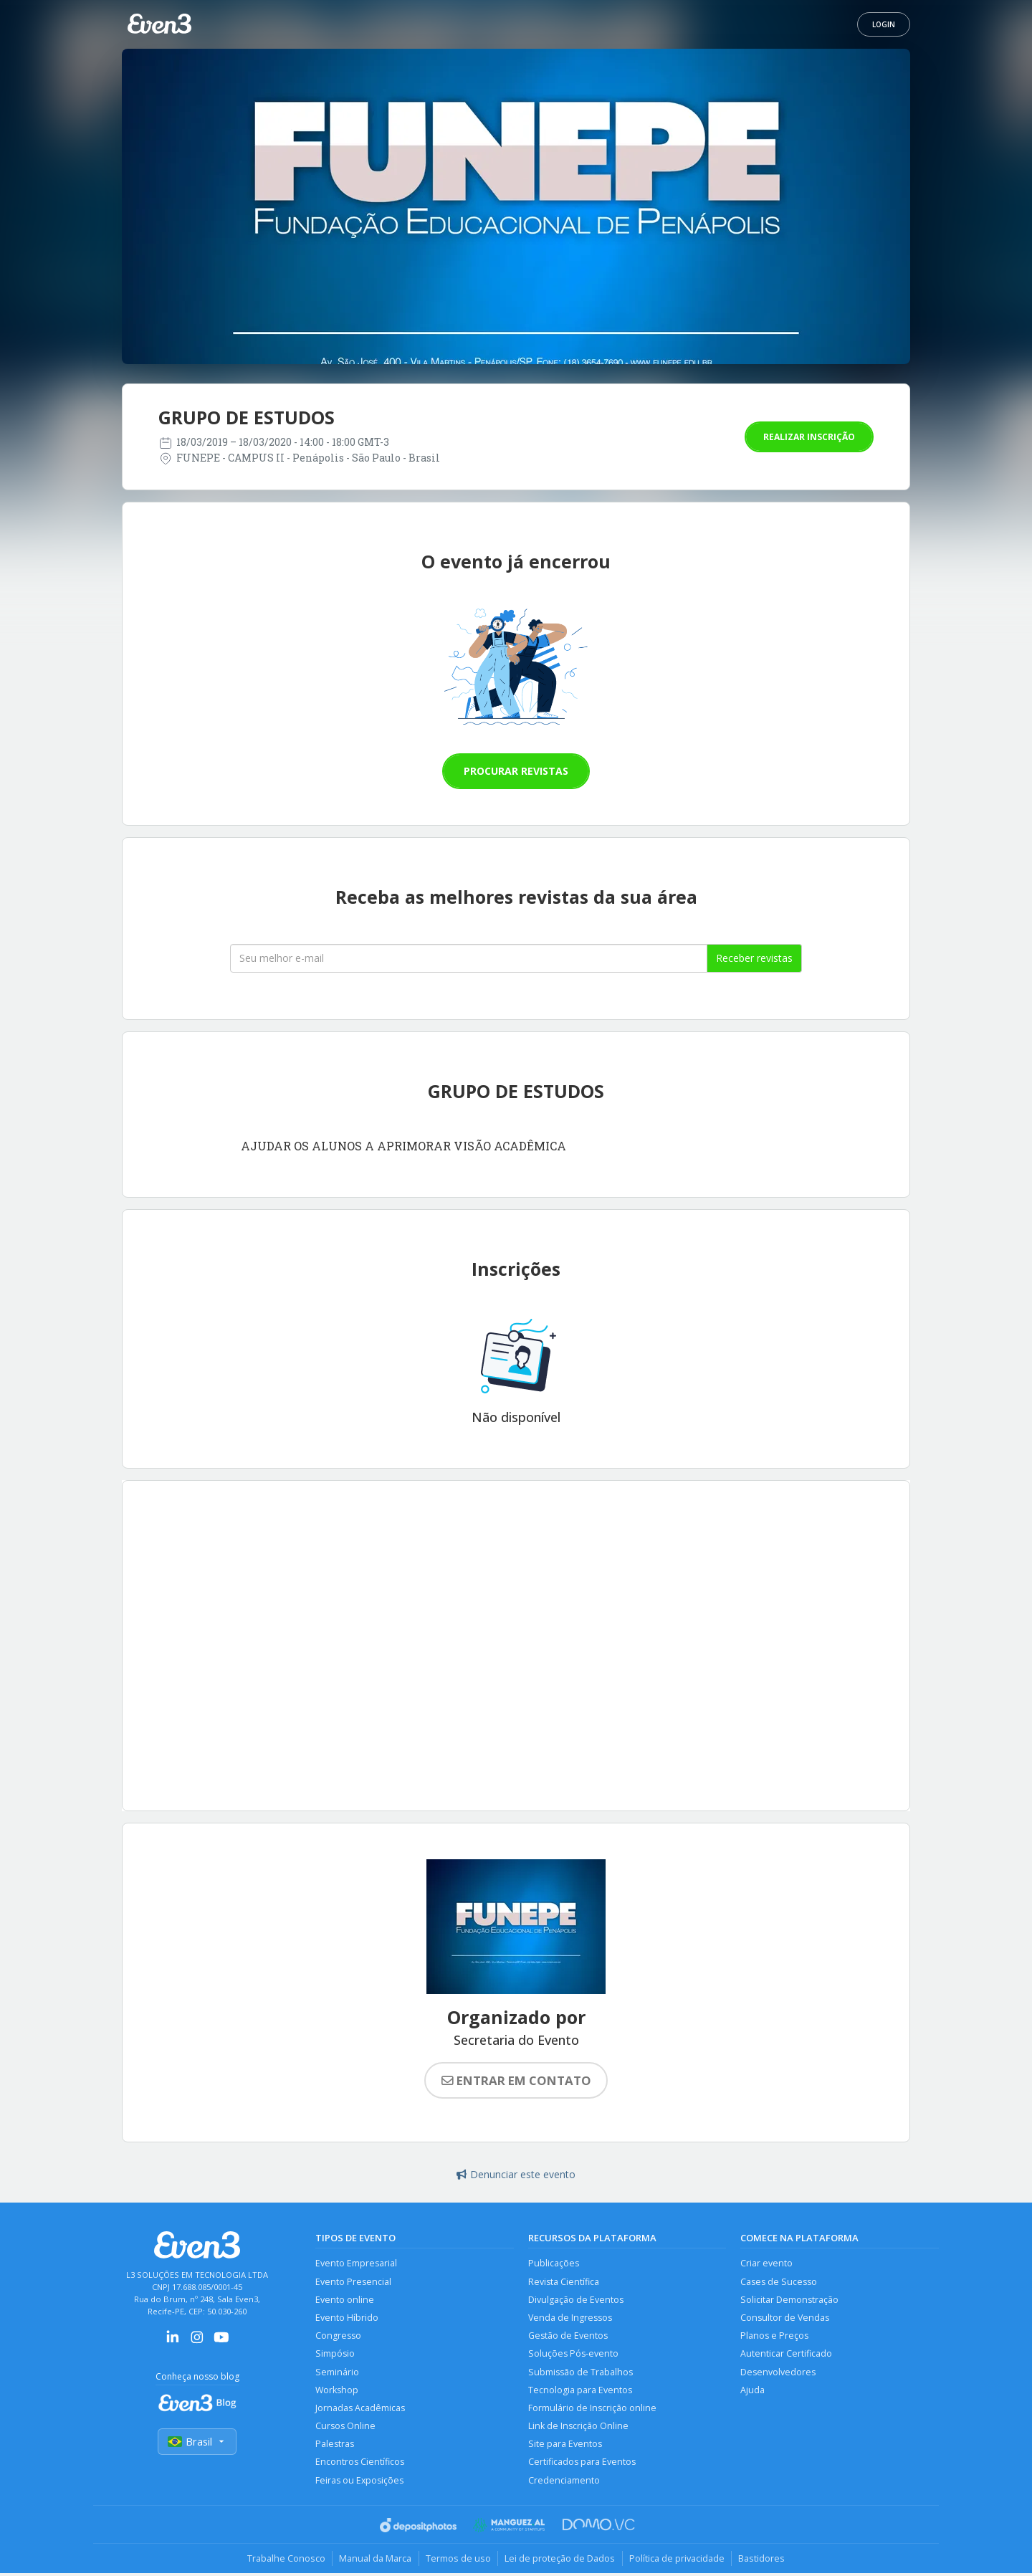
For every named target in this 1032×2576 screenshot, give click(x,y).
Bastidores (764, 2560)
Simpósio (335, 2355)
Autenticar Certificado (786, 2355)
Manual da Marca (374, 2560)
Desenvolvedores (778, 2373)
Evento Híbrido (346, 2318)
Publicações (553, 2263)
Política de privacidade (678, 2560)
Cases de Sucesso (778, 2282)
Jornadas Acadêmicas (360, 2409)
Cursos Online (345, 2428)
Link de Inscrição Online (578, 2428)
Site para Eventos (565, 2446)
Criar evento (766, 2263)
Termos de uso (457, 2560)
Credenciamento (564, 2482)
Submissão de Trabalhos (580, 2373)
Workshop (337, 2391)
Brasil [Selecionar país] (197, 2441)
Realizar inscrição (809, 437)
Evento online (344, 2300)
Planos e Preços (774, 2336)
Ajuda (752, 2391)
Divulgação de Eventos (576, 2300)
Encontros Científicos (359, 2464)
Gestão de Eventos (568, 2336)
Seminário (337, 2373)
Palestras (334, 2446)
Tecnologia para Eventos (580, 2391)
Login (883, 24)
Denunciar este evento (516, 2174)
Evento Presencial (353, 2282)
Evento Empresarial (356, 2263)
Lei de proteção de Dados (560, 2560)
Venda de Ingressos (570, 2318)
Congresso (338, 2336)
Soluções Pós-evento (573, 2355)
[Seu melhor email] (468, 958)
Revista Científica (563, 2282)
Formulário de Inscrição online (592, 2409)
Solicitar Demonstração (789, 2300)
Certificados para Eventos (582, 2464)
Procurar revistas (516, 771)
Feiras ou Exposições (359, 2482)
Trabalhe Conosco (283, 2560)
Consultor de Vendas (784, 2318)
